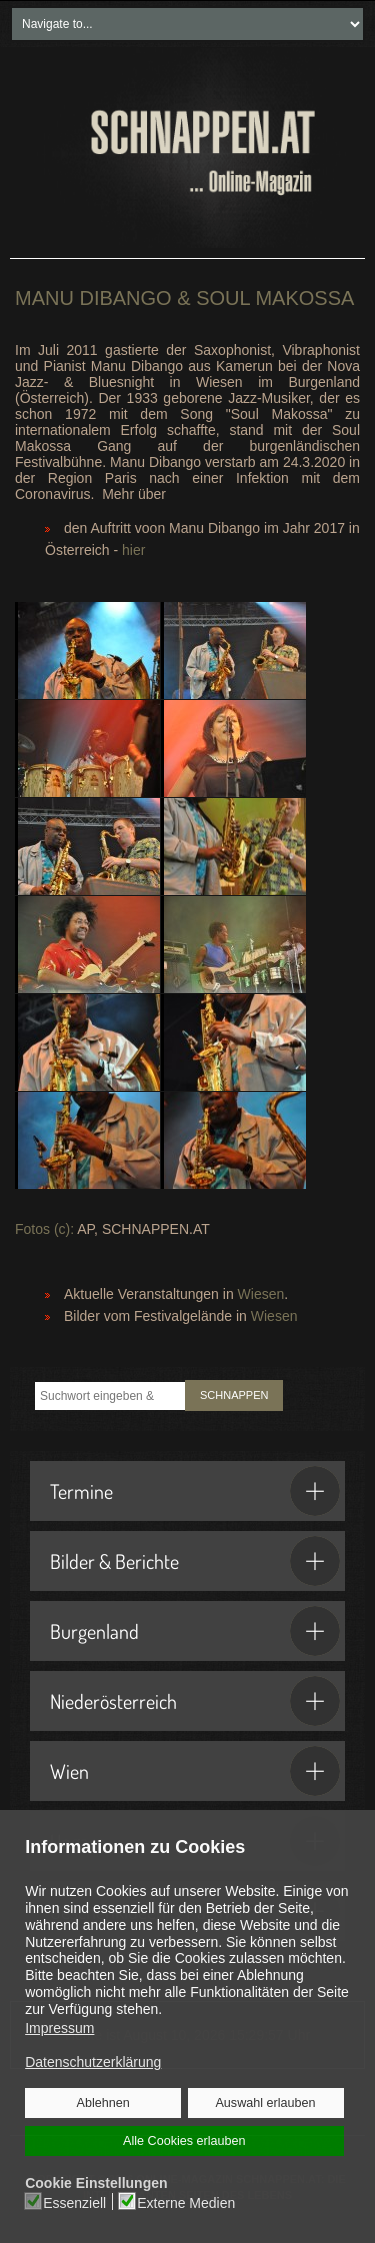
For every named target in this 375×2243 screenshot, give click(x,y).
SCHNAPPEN (234, 1395)
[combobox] (110, 1396)
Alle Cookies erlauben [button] (184, 2141)
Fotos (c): (44, 1229)
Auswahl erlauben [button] (265, 2103)
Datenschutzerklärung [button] (93, 2062)
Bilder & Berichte (195, 1561)
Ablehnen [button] (103, 2103)
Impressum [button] (59, 2028)
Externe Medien (186, 2202)
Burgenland (195, 1631)
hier (133, 550)
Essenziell (75, 2202)
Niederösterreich (195, 1701)
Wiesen (261, 1294)
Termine (195, 1491)
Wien (195, 1771)
